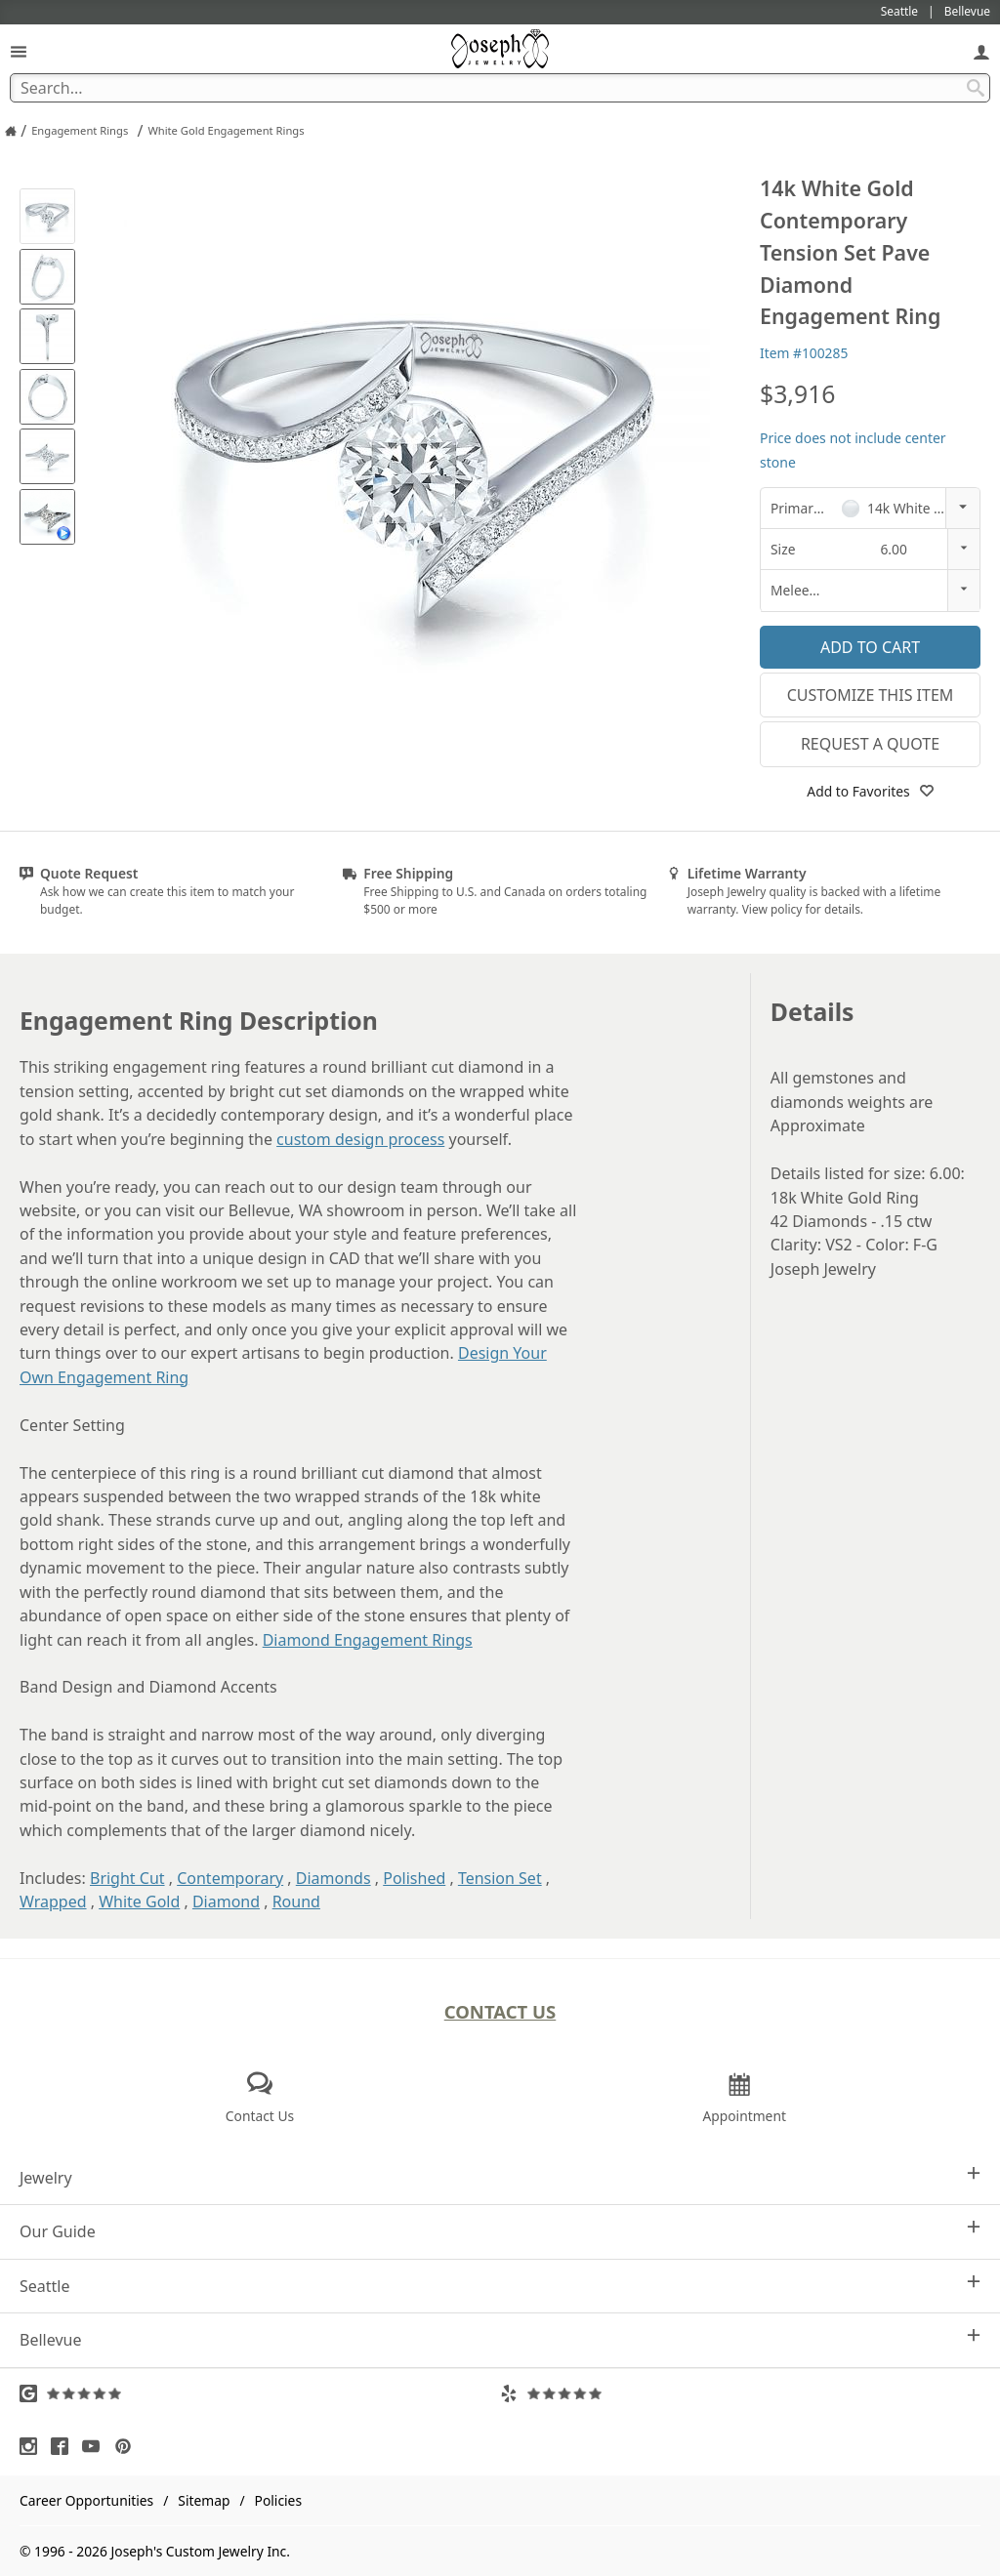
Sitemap (203, 2500)
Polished (414, 1878)
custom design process (360, 1139)
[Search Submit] (975, 87)
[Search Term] (500, 87)
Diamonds (333, 1878)
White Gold (139, 1901)
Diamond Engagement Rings (368, 1640)
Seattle (500, 2285)
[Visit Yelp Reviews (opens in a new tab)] (740, 2393)
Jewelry (500, 2177)
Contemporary (230, 1878)
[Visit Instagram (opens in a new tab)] (33, 2446)
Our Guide (500, 2231)
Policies (278, 2500)
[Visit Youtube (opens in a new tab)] (95, 2446)
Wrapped (53, 1901)
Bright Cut (127, 1878)
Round (296, 1901)
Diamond (226, 1901)
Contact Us (500, 2011)
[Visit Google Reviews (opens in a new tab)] (260, 2393)
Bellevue (500, 2339)
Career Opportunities (86, 2500)
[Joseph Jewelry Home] (11, 131)
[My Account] (981, 51)
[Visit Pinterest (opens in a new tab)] (128, 2446)
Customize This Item (870, 695)
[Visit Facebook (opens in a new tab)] (64, 2446)
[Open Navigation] (18, 51)
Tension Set (500, 1878)
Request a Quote (870, 744)
